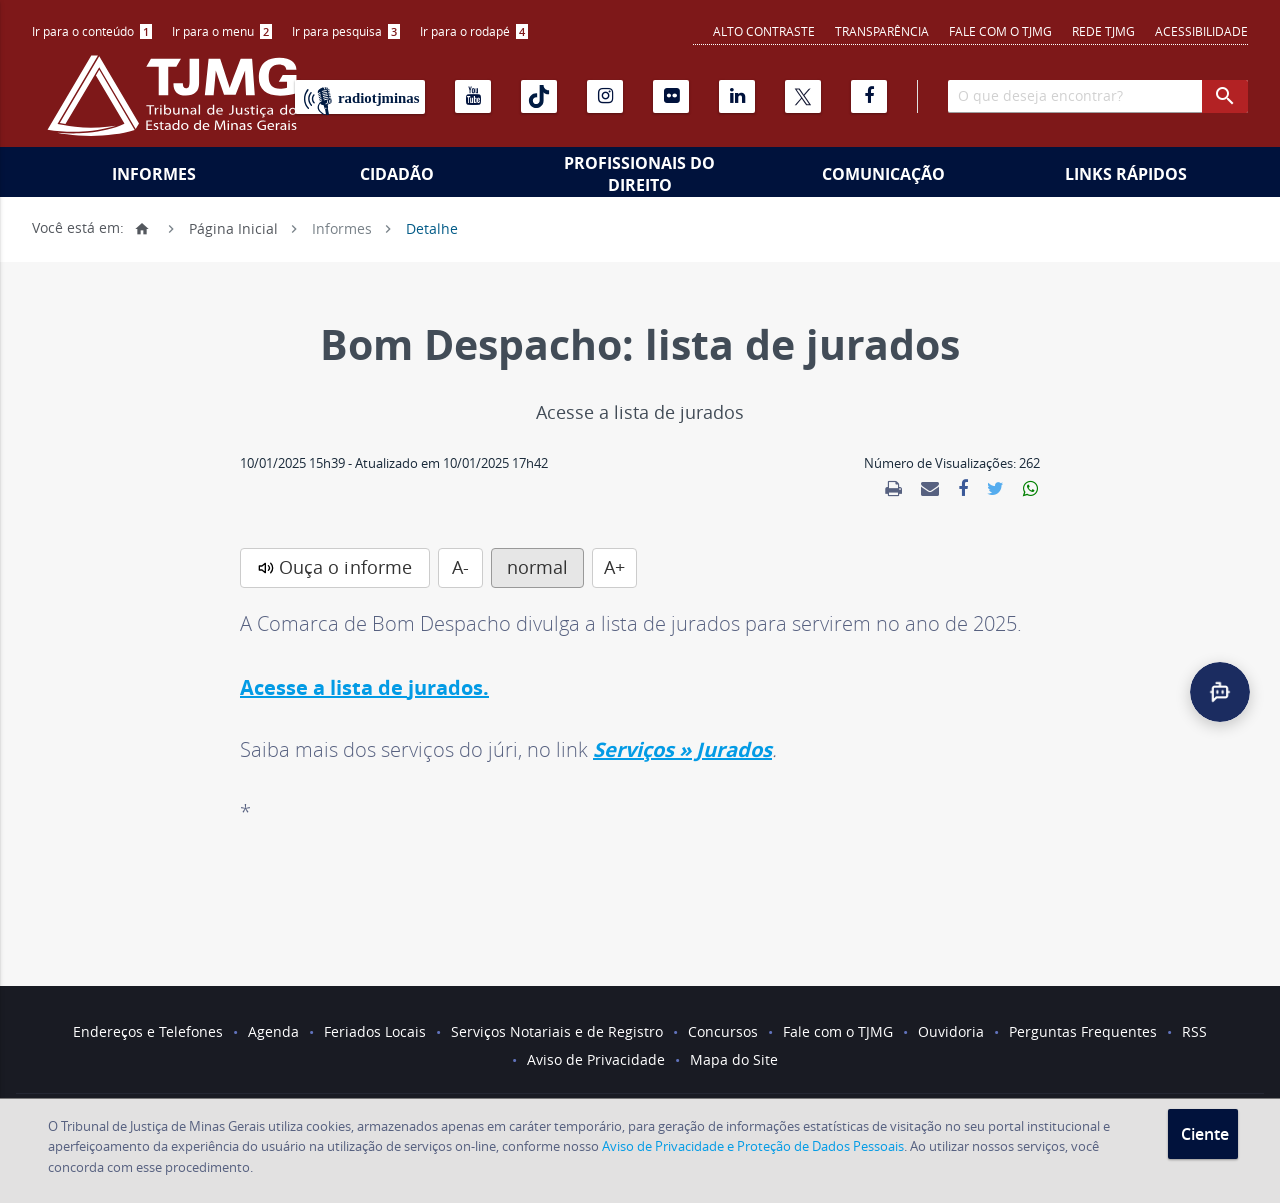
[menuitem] (92, 31)
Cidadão (397, 174)
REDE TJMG (1103, 31)
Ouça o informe (345, 567)
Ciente (1205, 1134)
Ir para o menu (222, 31)
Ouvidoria (951, 1031)
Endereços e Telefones (148, 1031)
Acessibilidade (1201, 31)
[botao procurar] (1225, 96)
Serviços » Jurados (682, 749)
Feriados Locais (375, 1031)
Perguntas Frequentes (1083, 1031)
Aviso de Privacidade (596, 1059)
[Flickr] (671, 96)
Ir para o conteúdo (92, 31)
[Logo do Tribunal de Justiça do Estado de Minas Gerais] (177, 106)
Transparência (882, 31)
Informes (154, 174)
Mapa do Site (734, 1059)
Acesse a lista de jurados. (364, 687)
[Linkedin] (737, 96)
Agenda (273, 1031)
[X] (803, 96)
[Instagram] (605, 96)
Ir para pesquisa (346, 31)
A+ (614, 567)
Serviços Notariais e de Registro (557, 1031)
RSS (1194, 1031)
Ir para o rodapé (474, 31)
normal (537, 567)
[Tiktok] (539, 96)
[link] (893, 489)
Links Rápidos (1126, 174)
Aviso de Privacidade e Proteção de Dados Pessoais (753, 1146)
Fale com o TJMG (1000, 31)
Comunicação (883, 174)
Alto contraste (764, 31)
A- (460, 567)
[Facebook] (869, 96)
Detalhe (432, 227)
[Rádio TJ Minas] (360, 97)
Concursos (723, 1031)
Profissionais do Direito (639, 174)
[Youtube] (473, 96)
